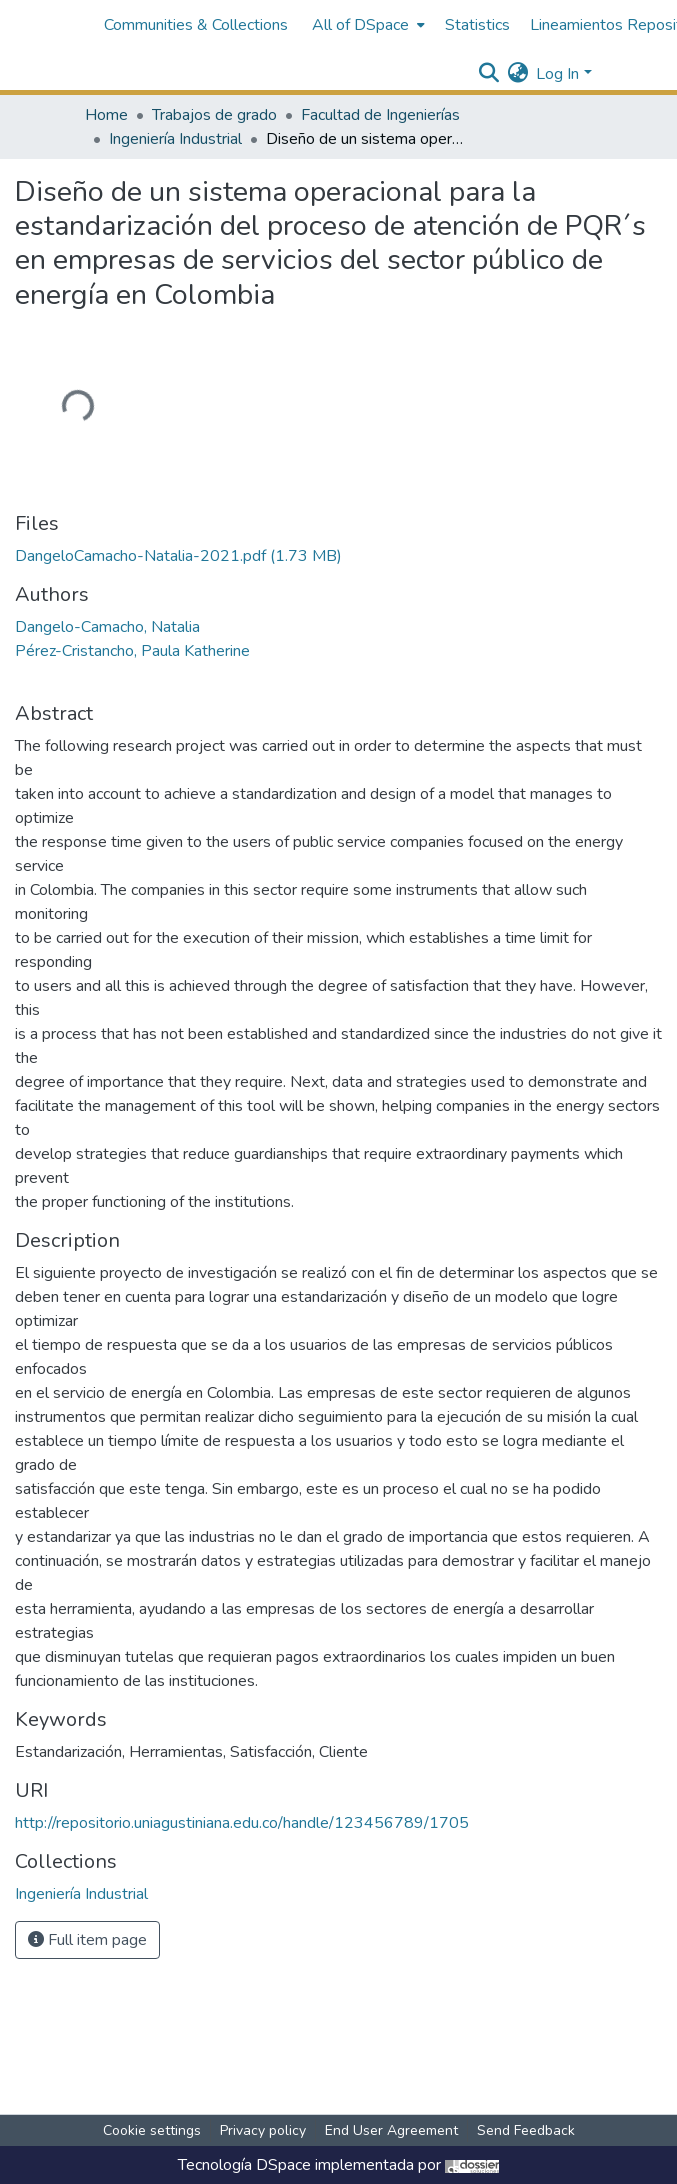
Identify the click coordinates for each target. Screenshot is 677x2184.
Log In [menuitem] (557, 74)
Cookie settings (152, 2130)
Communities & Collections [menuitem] (196, 25)
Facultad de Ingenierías (380, 115)
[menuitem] (366, 25)
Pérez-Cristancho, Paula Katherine (132, 651)
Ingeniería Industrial (175, 139)
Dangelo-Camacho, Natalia (107, 627)
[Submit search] (488, 74)
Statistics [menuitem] (477, 25)
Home (106, 115)
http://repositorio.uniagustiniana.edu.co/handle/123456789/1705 (242, 1823)
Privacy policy (263, 2130)
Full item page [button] (87, 1940)
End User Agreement (391, 2130)
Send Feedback (526, 2130)
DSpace (283, 2165)
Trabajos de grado (214, 115)
